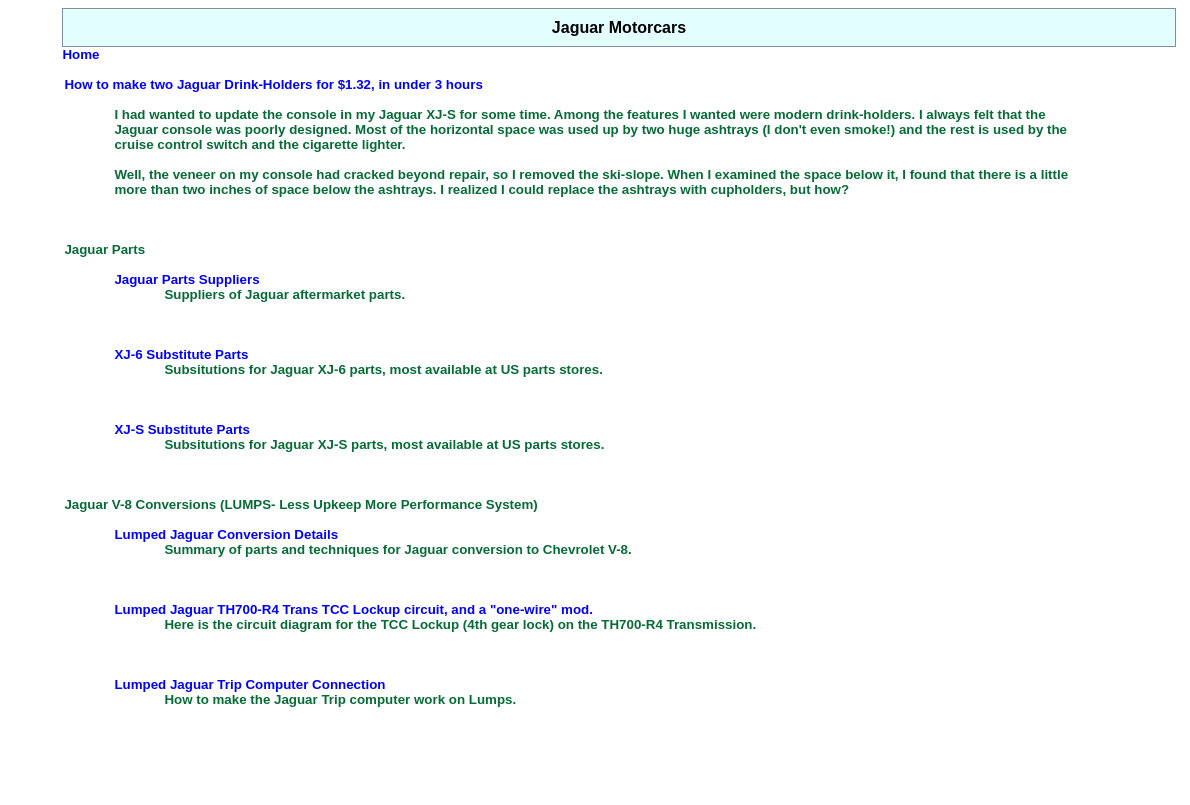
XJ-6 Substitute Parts (181, 354)
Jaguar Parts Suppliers (186, 279)
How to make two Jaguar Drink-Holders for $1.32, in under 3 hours (273, 84)
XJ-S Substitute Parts (182, 429)
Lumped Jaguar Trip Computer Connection (249, 684)
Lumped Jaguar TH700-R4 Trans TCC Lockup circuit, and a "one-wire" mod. (353, 609)
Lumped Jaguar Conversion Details (226, 534)
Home (80, 54)
